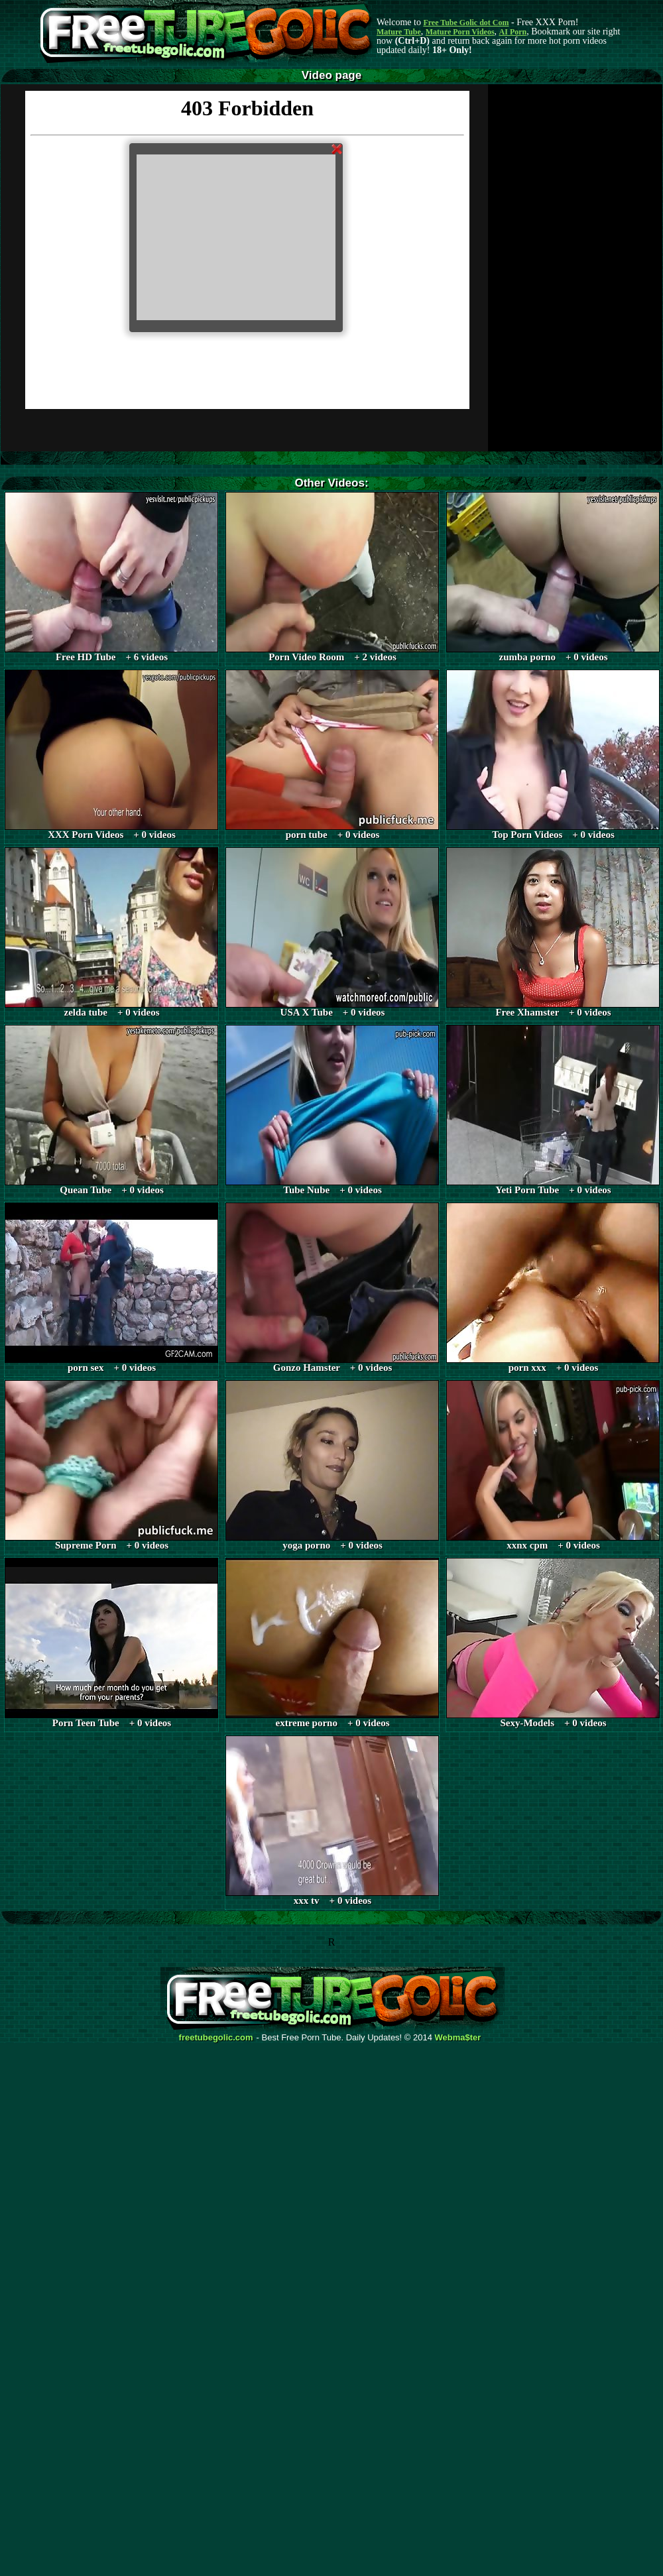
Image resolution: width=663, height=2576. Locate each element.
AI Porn (513, 31)
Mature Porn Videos (460, 31)
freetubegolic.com (216, 2037)
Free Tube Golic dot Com (466, 22)
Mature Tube (399, 31)
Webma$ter (458, 2037)
